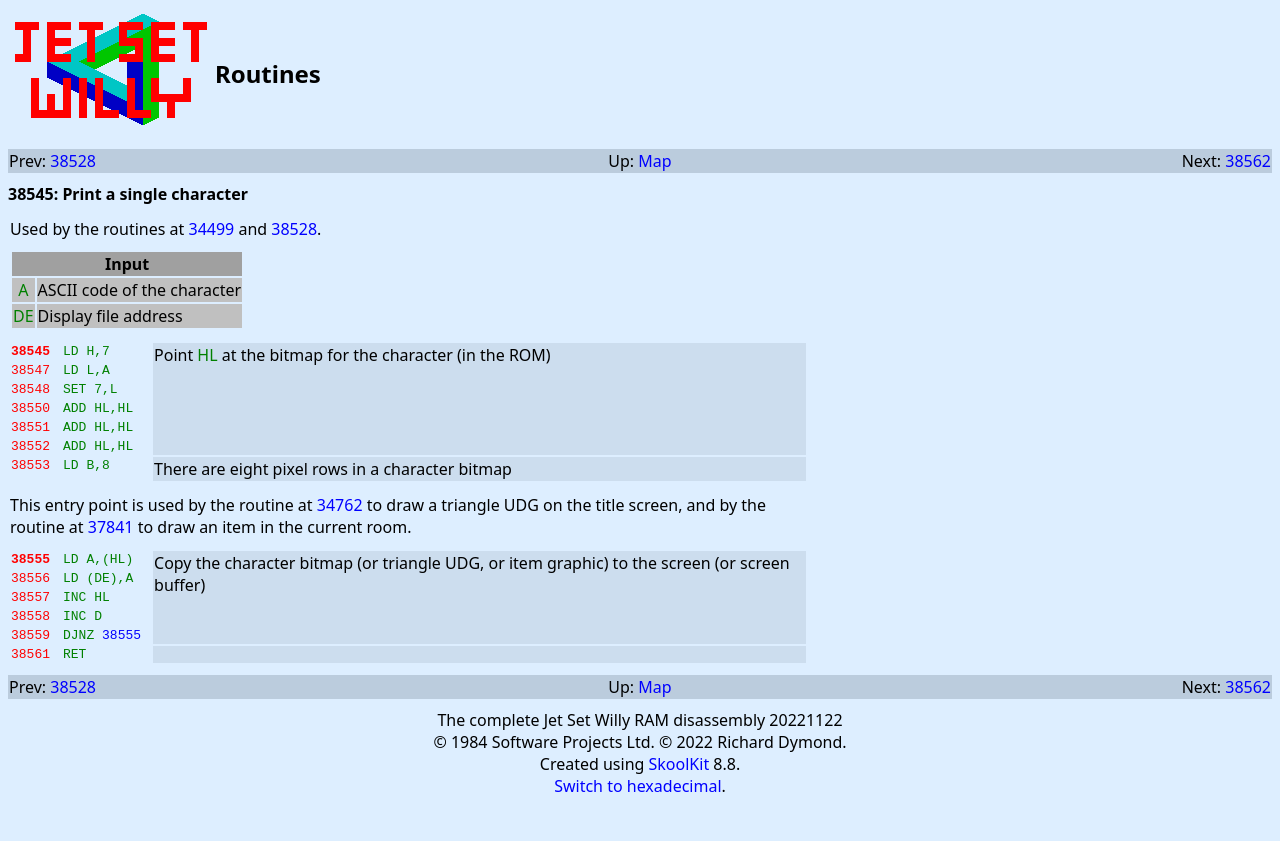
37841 (111, 545)
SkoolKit (679, 800)
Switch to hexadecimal (637, 822)
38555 (121, 667)
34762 (340, 523)
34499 (211, 229)
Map (654, 161)
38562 (1248, 161)
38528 (73, 161)
